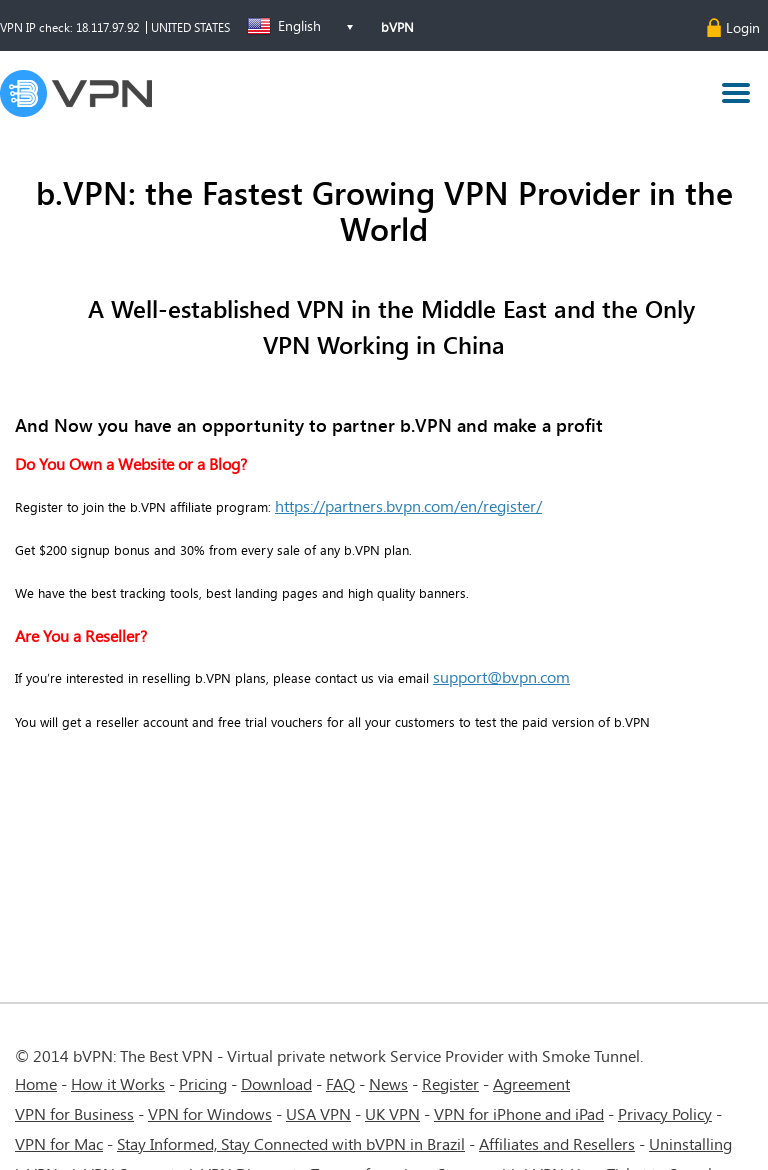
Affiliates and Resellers (557, 1143)
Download (276, 1083)
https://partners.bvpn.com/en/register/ (408, 505)
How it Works (118, 1083)
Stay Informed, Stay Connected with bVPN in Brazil (291, 1143)
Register (450, 1083)
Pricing (203, 1083)
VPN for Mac (59, 1143)
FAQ (340, 1083)
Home (36, 1083)
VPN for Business (74, 1113)
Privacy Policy (665, 1113)
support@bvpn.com (501, 676)
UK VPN (392, 1113)
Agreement (531, 1083)
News (388, 1083)
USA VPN (318, 1113)
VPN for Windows (210, 1113)
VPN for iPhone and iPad (519, 1113)
